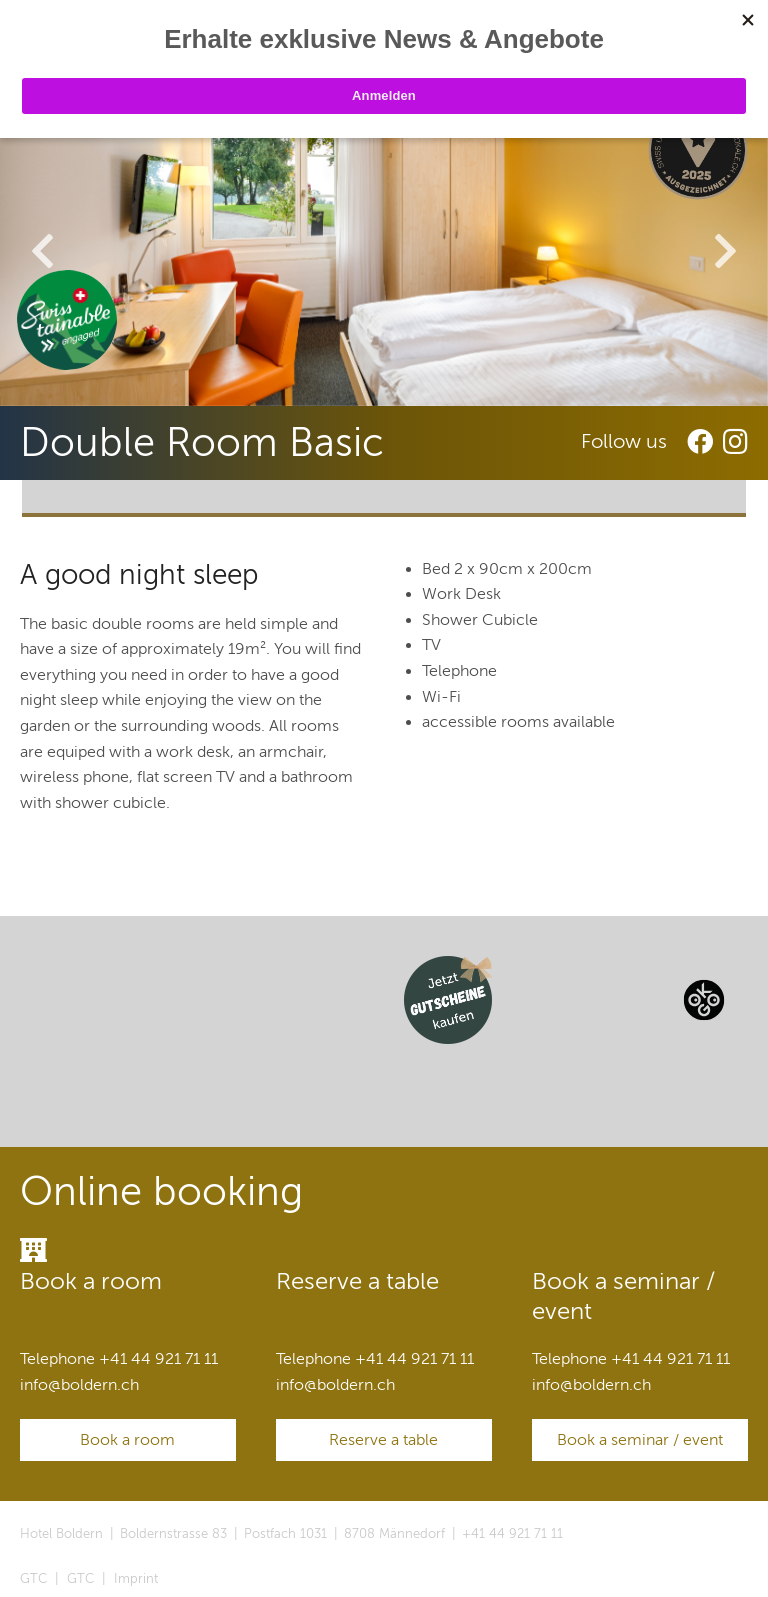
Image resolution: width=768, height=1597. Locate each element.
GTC (33, 1579)
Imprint (136, 1579)
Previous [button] (42, 252)
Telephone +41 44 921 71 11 (119, 1359)
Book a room (127, 1440)
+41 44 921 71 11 (512, 1534)
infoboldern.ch (79, 1385)
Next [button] (725, 252)
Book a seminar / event (640, 1440)
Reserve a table (383, 1440)
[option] (384, 256)
